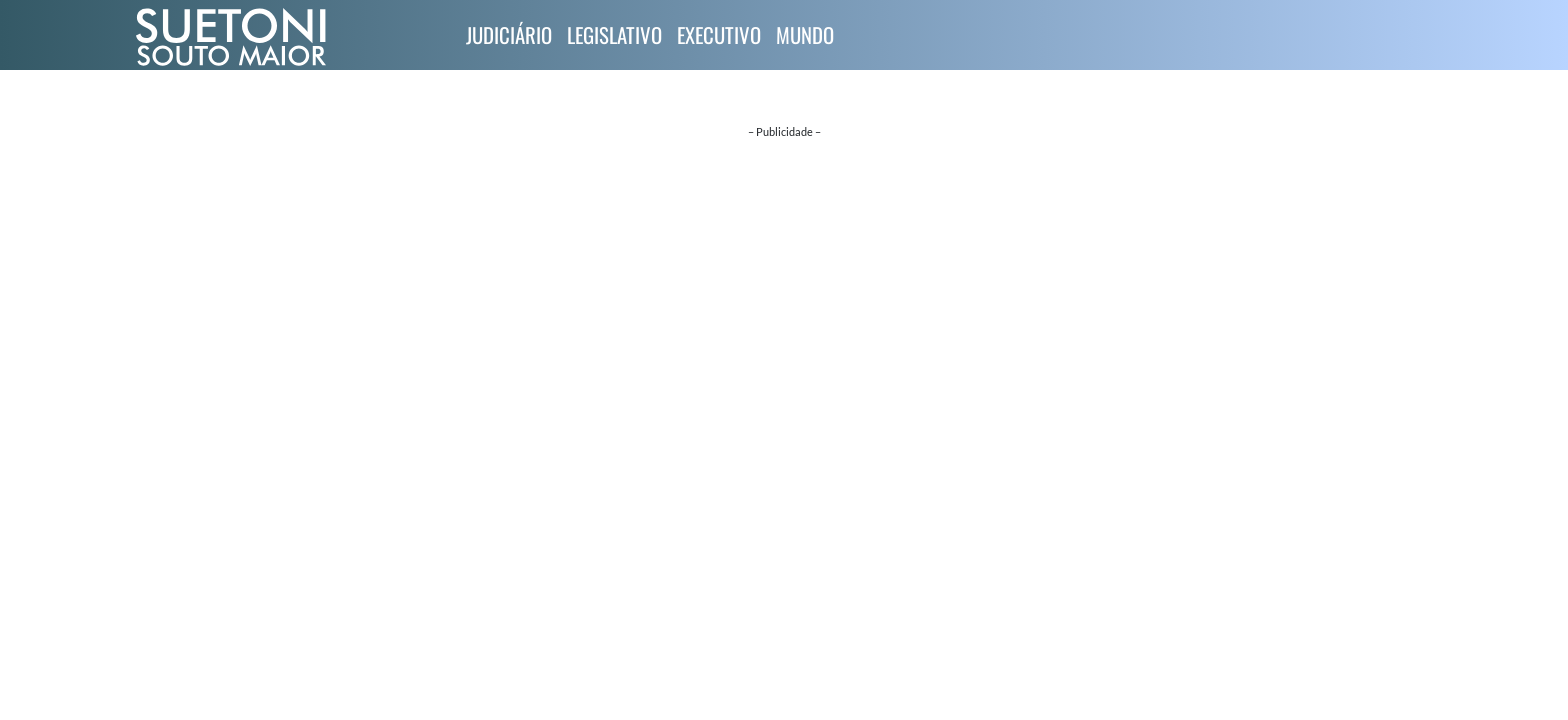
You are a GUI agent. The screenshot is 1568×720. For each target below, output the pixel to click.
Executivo (719, 34)
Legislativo (614, 34)
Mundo (805, 34)
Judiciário (509, 34)
